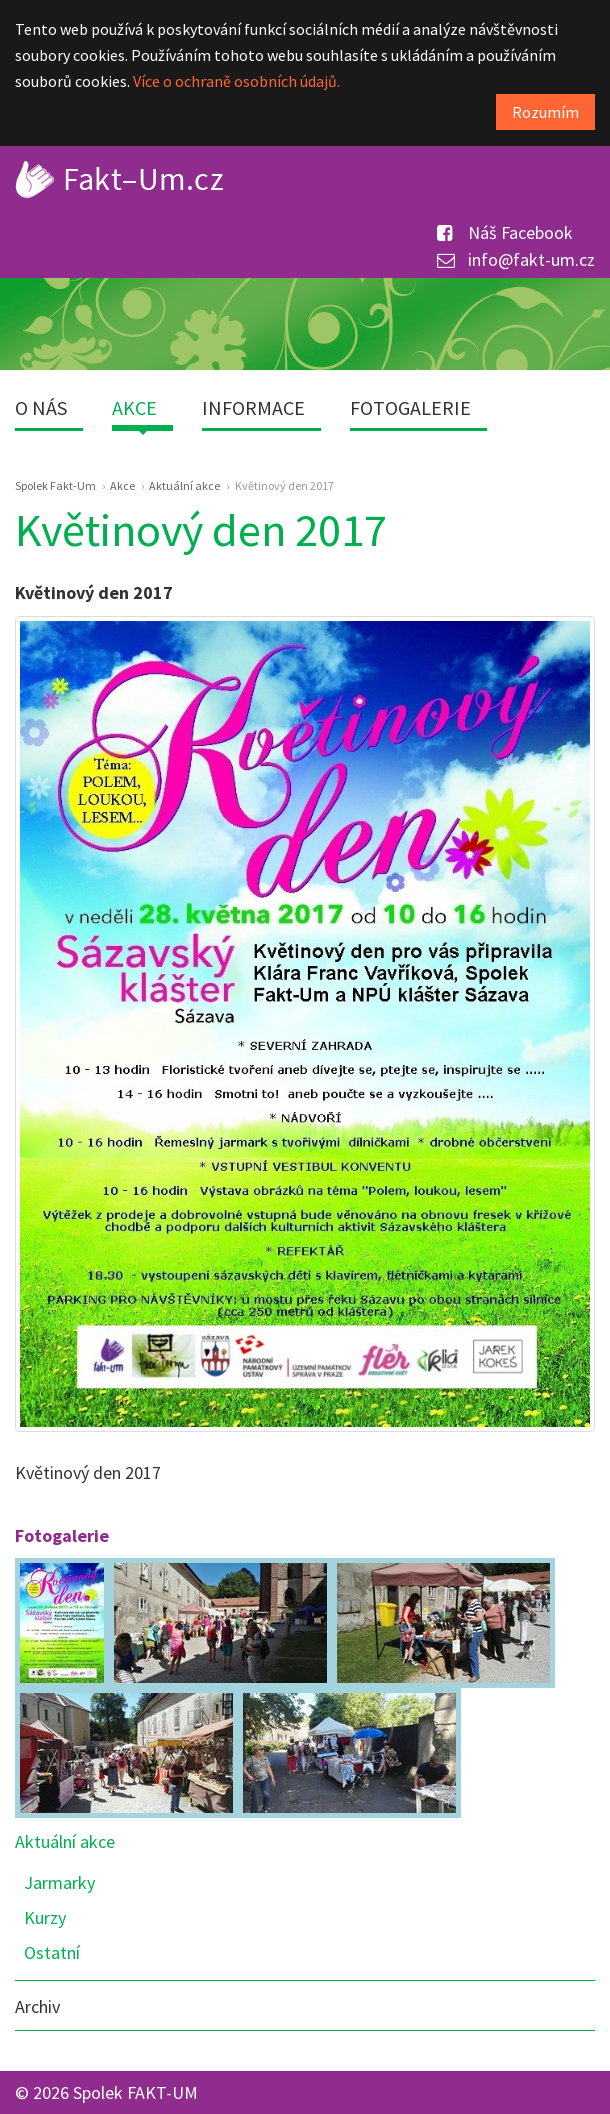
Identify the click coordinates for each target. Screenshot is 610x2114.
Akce (134, 407)
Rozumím (545, 112)
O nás (41, 407)
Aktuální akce (65, 1841)
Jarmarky (59, 1882)
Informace (253, 407)
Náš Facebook (505, 232)
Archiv (37, 2006)
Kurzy (45, 1917)
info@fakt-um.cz (516, 259)
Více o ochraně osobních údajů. (236, 81)
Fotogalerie (410, 407)
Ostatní (52, 1952)
